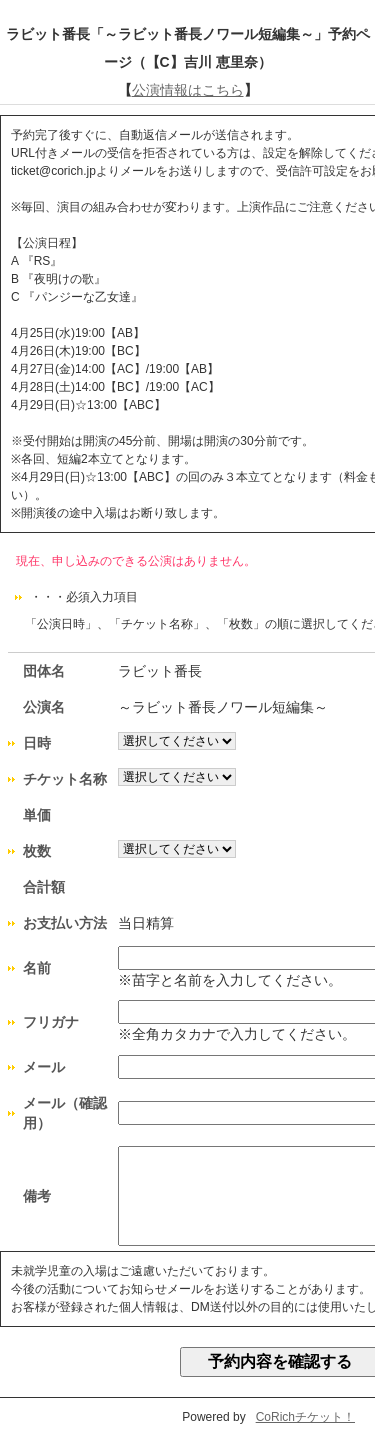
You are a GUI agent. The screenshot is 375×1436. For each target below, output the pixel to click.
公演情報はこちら (188, 90)
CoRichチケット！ (305, 1417)
